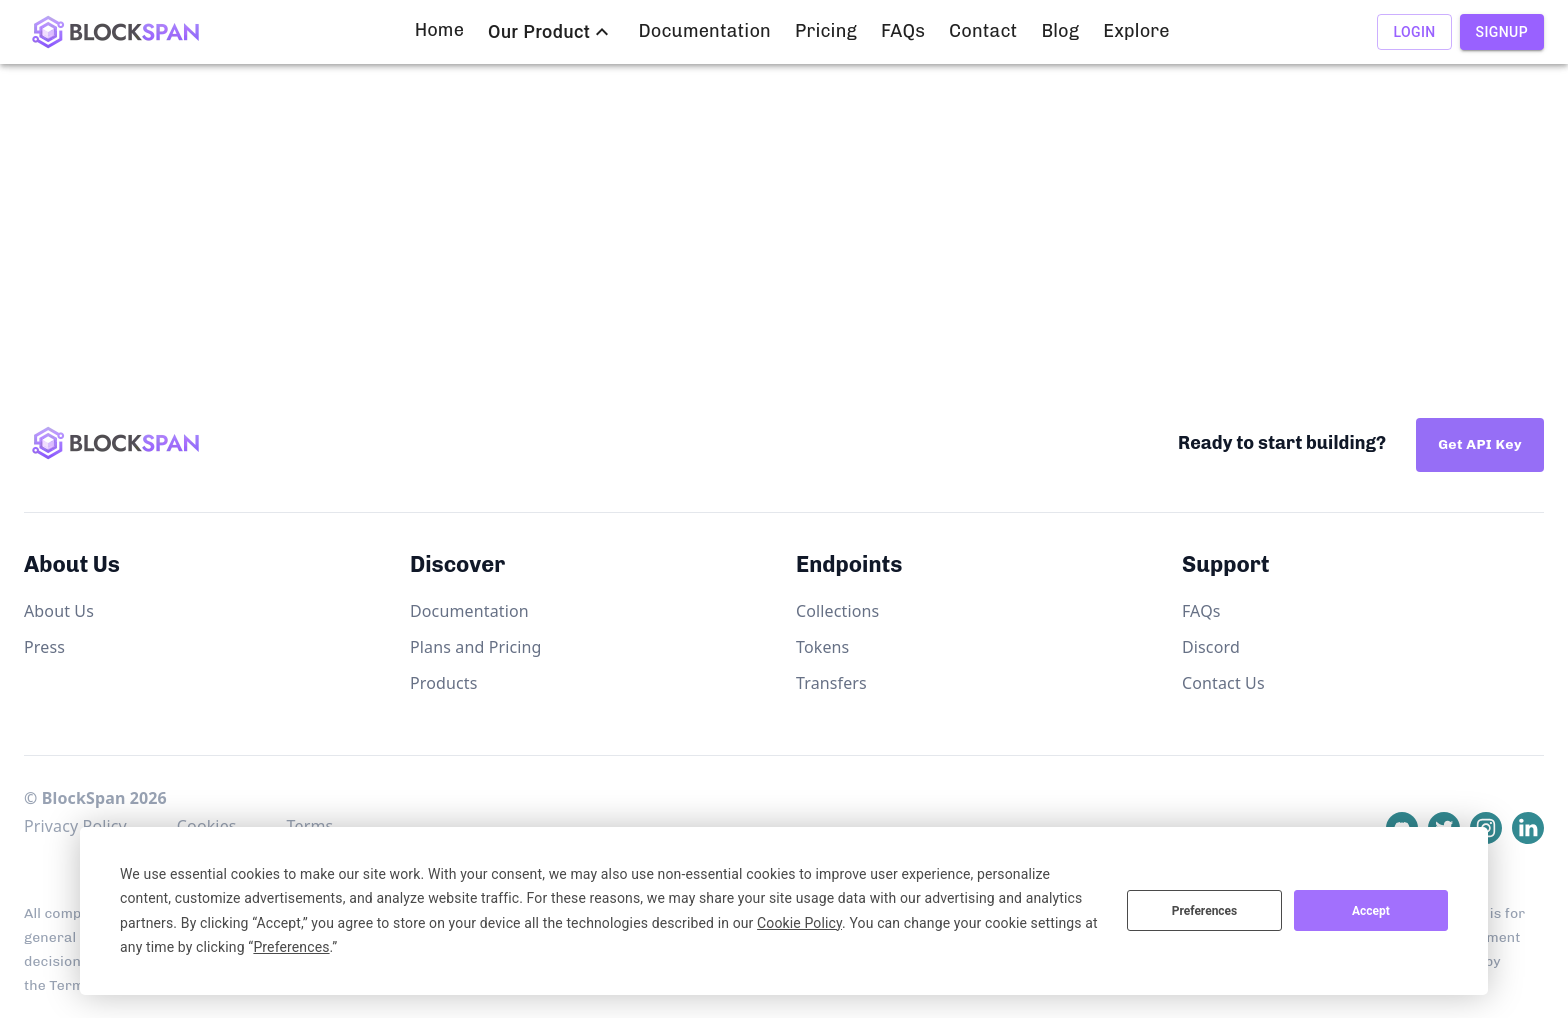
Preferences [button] (291, 947)
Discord (1211, 647)
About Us (59, 611)
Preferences (1205, 911)
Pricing (826, 31)
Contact (983, 31)
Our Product (539, 32)
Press (44, 647)
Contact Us (1223, 683)
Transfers (831, 683)
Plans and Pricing (476, 647)
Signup (1502, 32)
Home (439, 31)
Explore (1136, 31)
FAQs (903, 31)
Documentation (704, 31)
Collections (837, 611)
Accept (1371, 911)
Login (1414, 32)
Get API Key (1480, 444)
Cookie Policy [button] (799, 923)
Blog (1060, 31)
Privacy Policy (75, 826)
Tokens (822, 647)
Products (444, 683)
